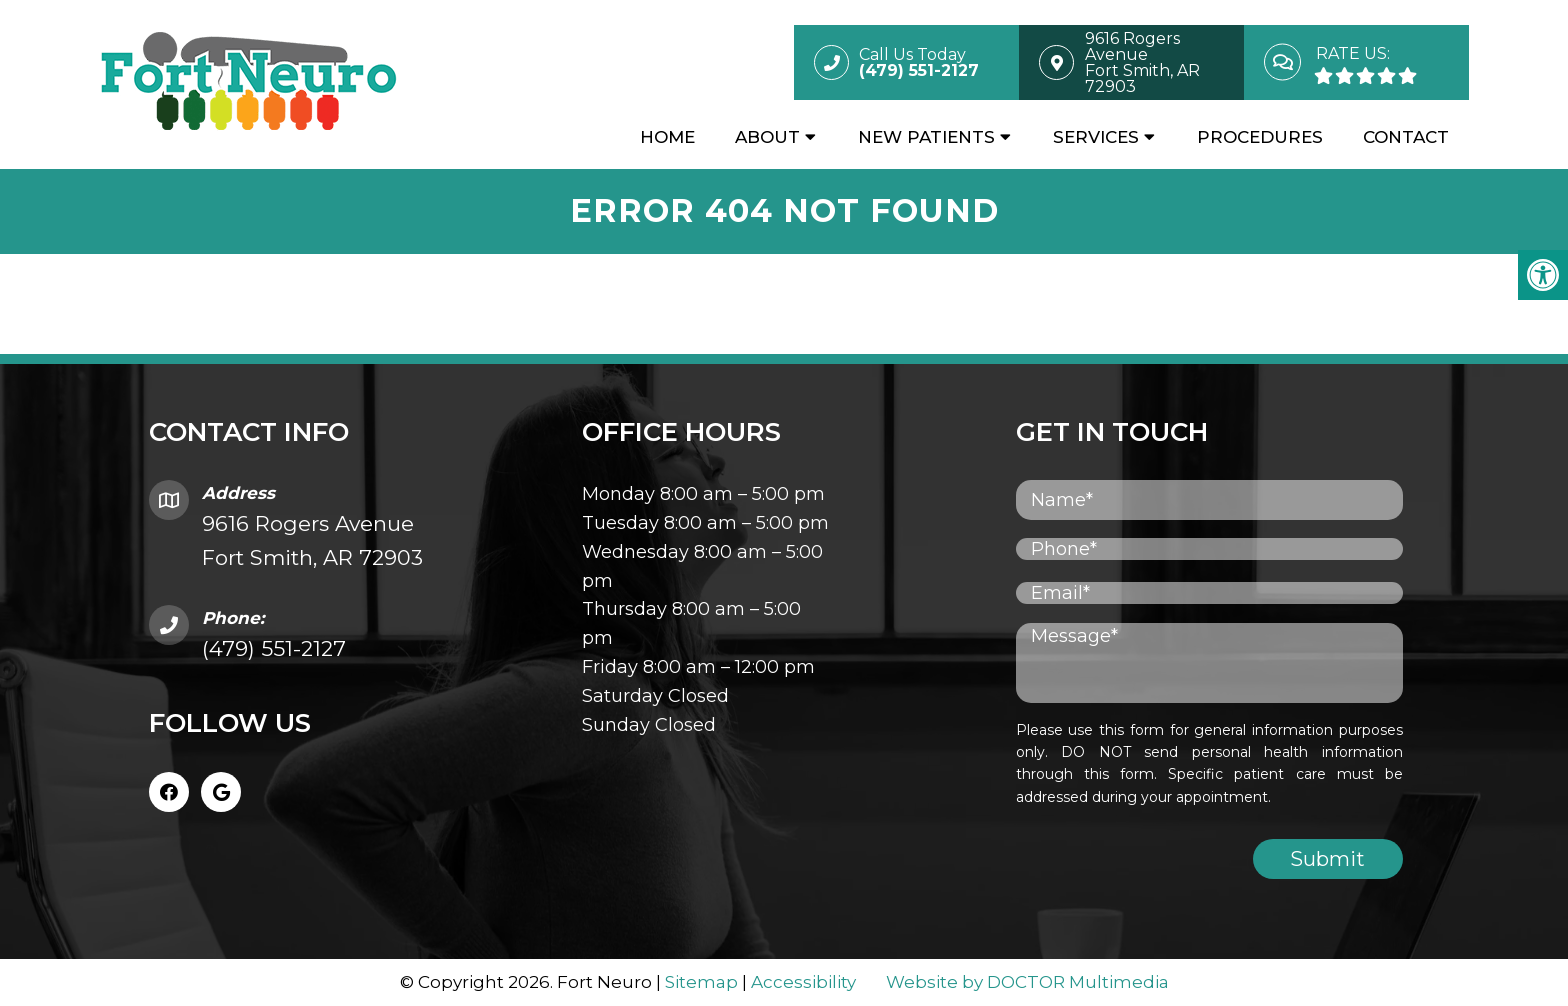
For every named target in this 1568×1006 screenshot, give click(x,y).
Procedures (1260, 137)
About (767, 137)
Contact (1406, 137)
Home (667, 137)
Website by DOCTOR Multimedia (1027, 982)
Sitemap (701, 982)
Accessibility (803, 982)
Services (1096, 137)
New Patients (926, 137)
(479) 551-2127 (274, 648)
